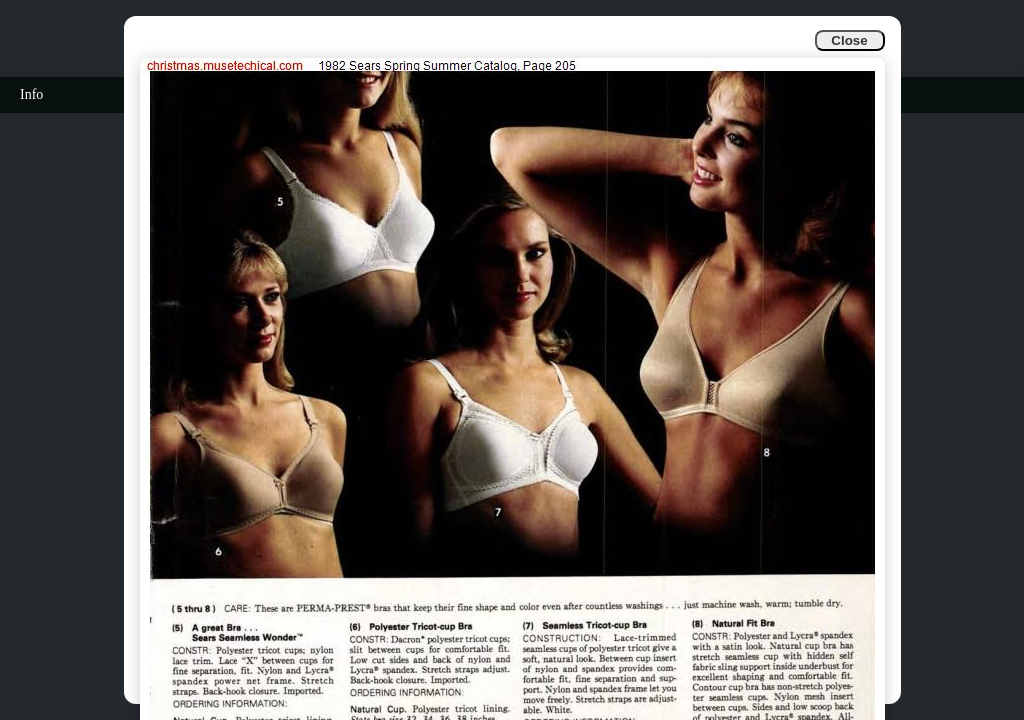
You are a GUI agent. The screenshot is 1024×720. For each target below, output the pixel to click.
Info (31, 94)
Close (849, 40)
